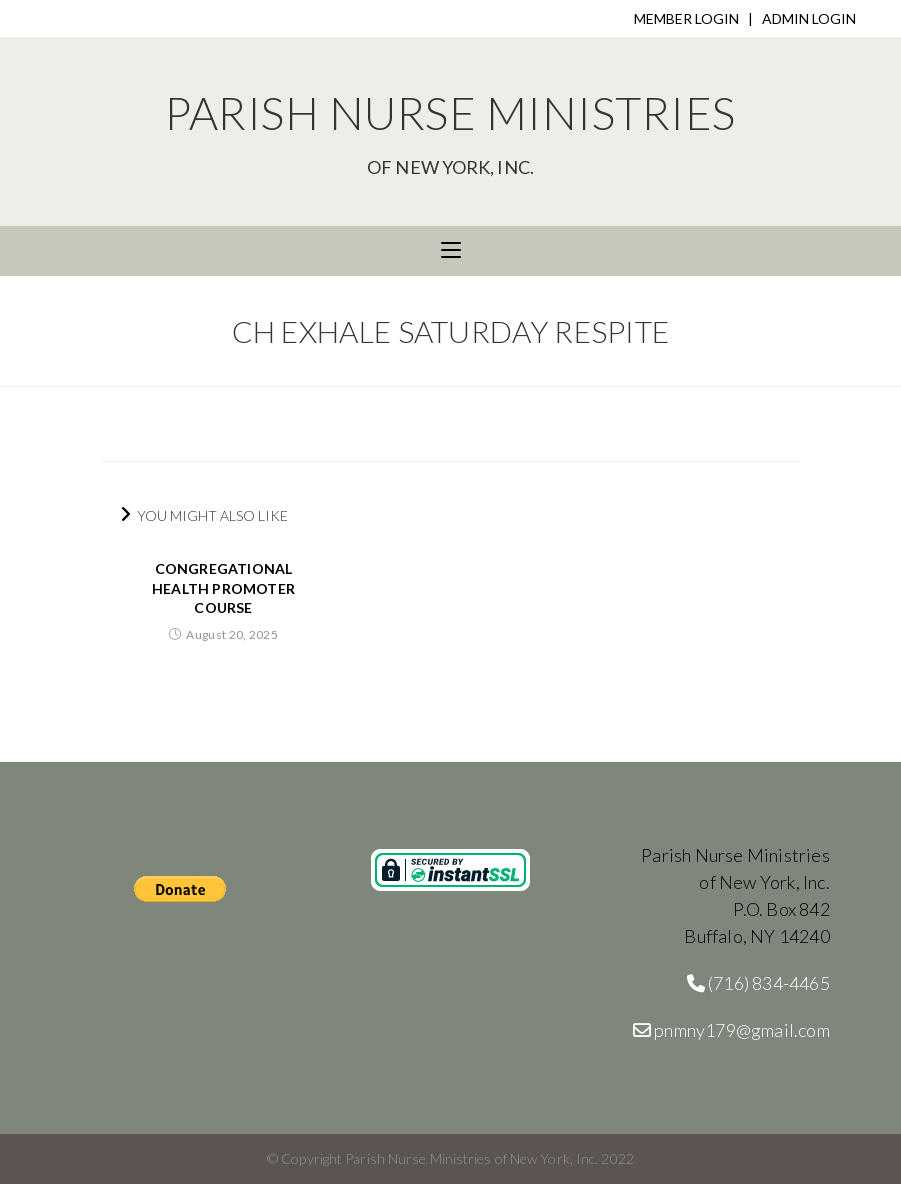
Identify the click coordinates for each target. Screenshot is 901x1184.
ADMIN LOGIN (809, 18)
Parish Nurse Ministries (450, 131)
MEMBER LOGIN (686, 18)
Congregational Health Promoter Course (223, 588)
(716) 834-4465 (758, 983)
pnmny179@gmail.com (731, 1030)
